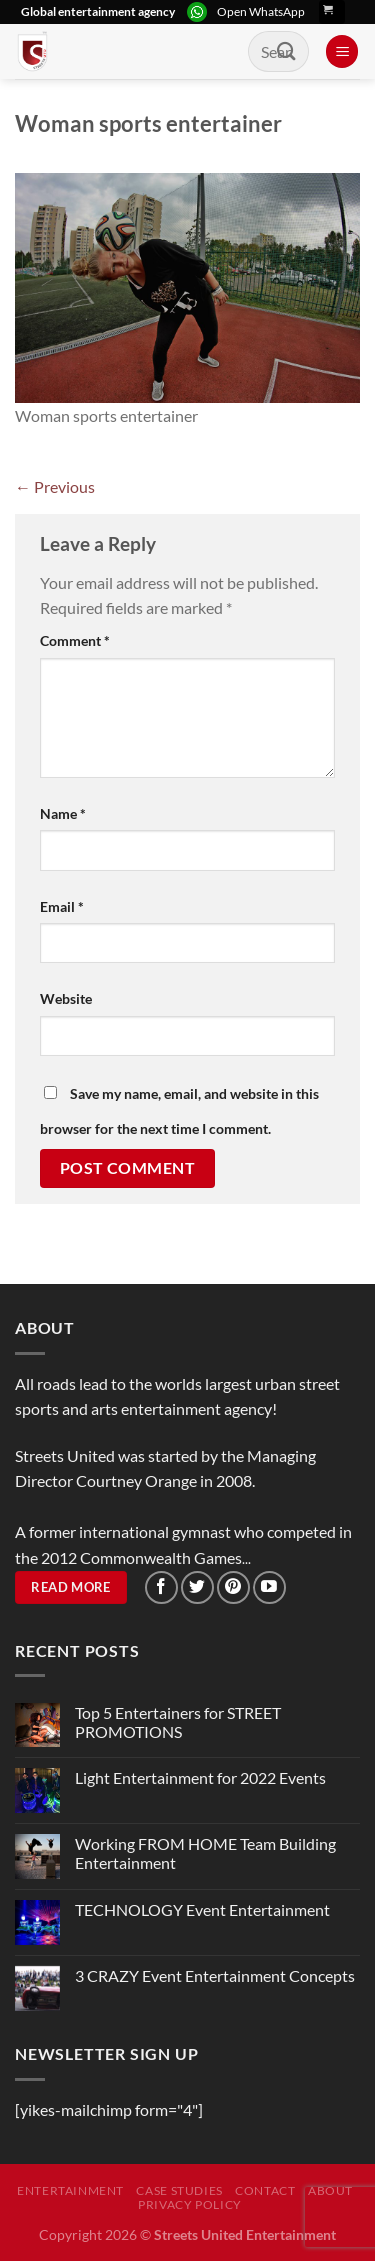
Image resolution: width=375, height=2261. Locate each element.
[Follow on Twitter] (197, 1587)
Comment (75, 640)
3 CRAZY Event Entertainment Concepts (215, 1975)
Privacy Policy (190, 2204)
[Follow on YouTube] (269, 1587)
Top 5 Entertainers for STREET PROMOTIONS (178, 1722)
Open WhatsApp (261, 11)
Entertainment (70, 2190)
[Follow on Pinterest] (233, 1587)
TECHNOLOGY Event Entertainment (204, 1909)
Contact (265, 2190)
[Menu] (342, 51)
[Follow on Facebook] (161, 1587)
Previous (55, 486)
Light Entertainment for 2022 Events (200, 1777)
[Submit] (287, 51)
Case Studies (179, 2190)
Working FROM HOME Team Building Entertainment (205, 1853)
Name (63, 813)
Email (62, 906)
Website (66, 998)
